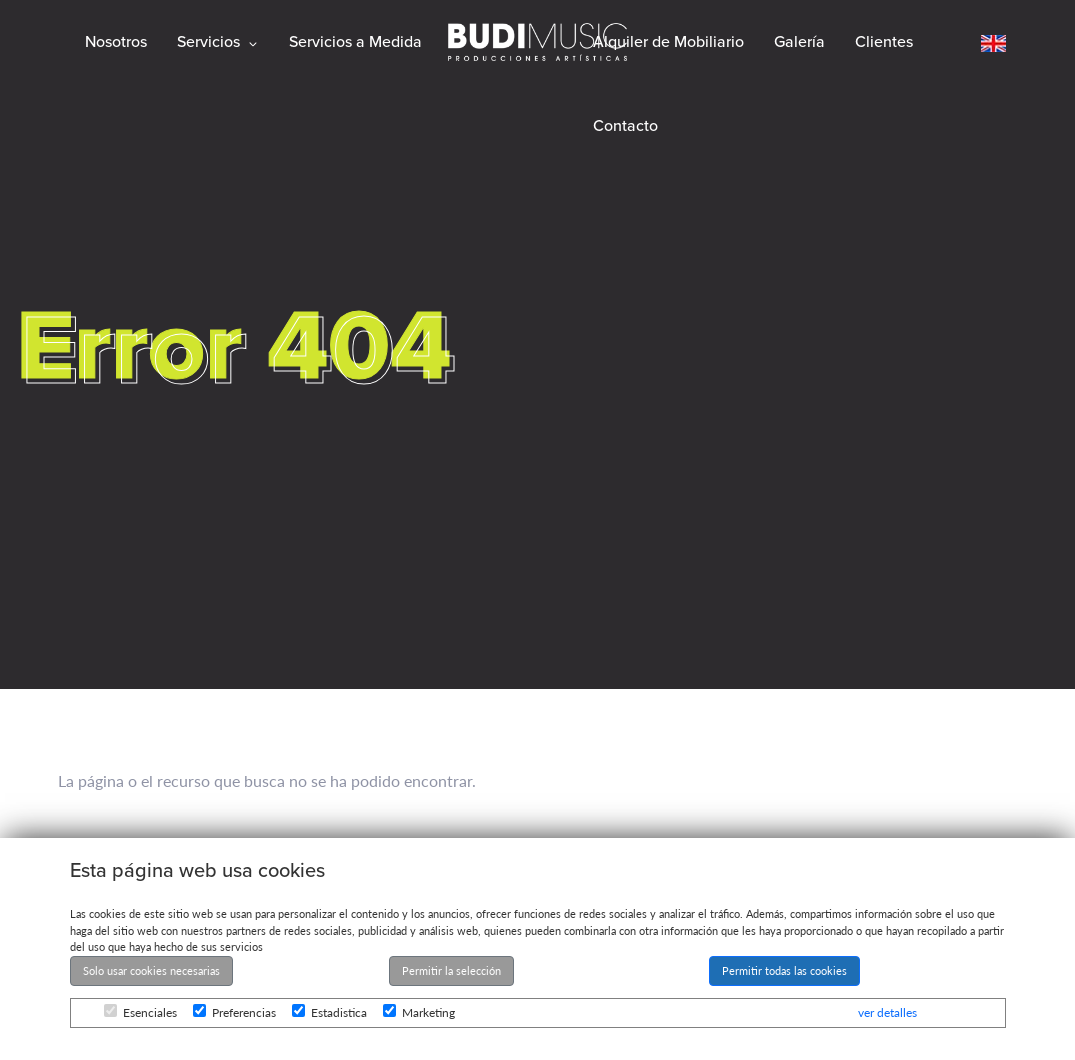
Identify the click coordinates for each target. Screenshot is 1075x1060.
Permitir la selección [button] (451, 970)
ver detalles (887, 1012)
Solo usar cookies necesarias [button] (151, 970)
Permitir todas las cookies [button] (784, 970)
